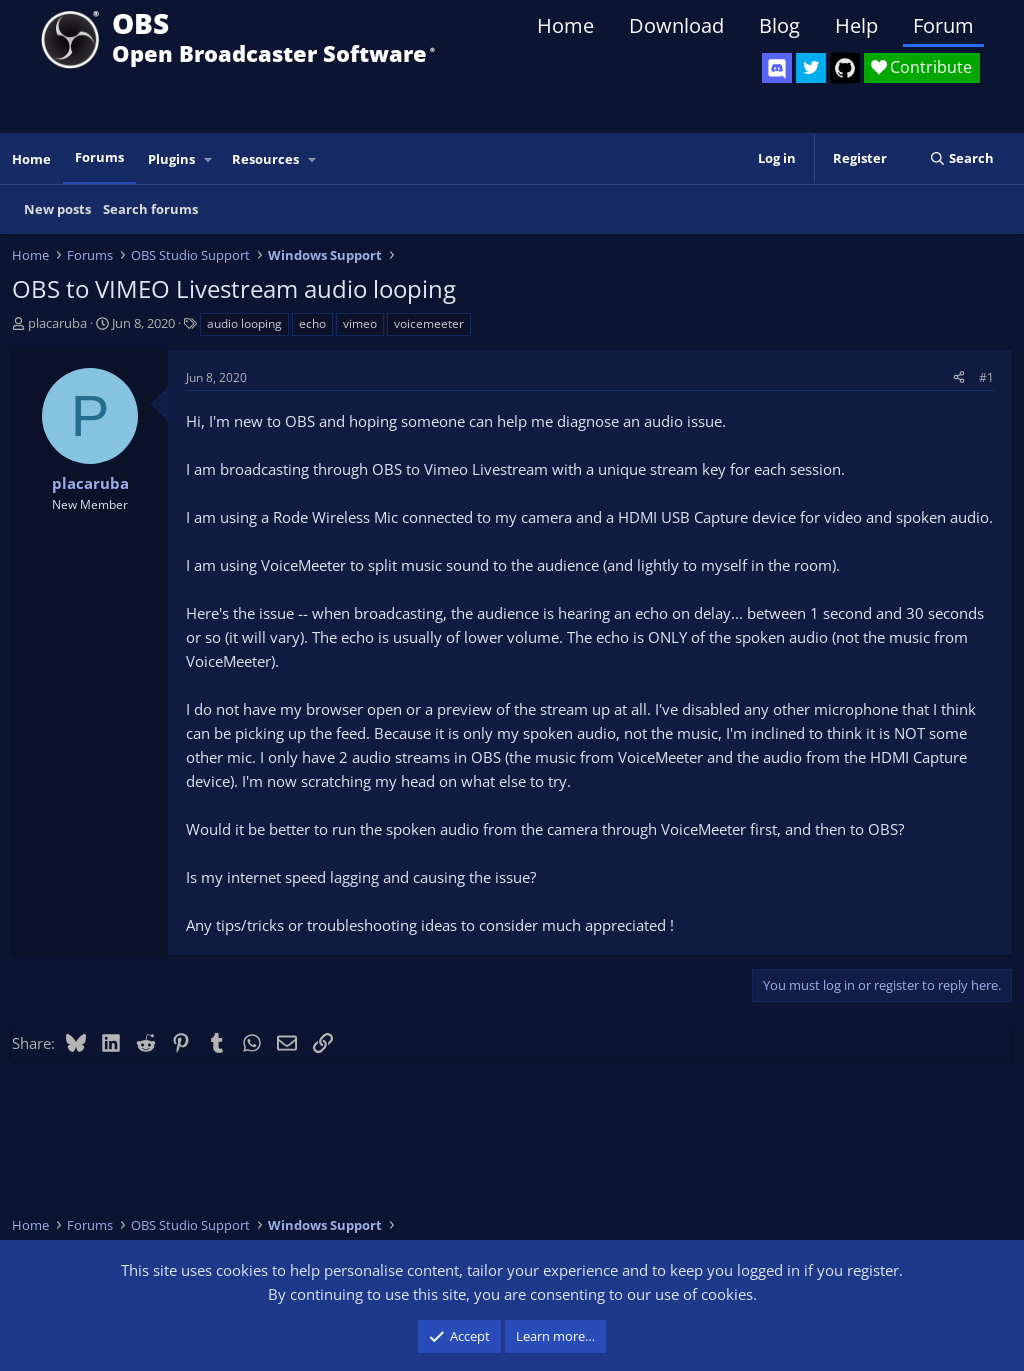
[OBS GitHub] (845, 68)
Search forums (150, 209)
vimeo (360, 323)
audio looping (244, 323)
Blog (779, 25)
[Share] (959, 377)
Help (856, 25)
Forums (99, 157)
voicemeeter (429, 323)
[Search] (961, 158)
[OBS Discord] (777, 68)
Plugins (171, 159)
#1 (986, 377)
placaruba (57, 323)
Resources (265, 159)
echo (312, 323)
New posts (57, 209)
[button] (209, 159)
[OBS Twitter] (811, 68)
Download (676, 25)
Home (565, 25)
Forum (943, 25)
